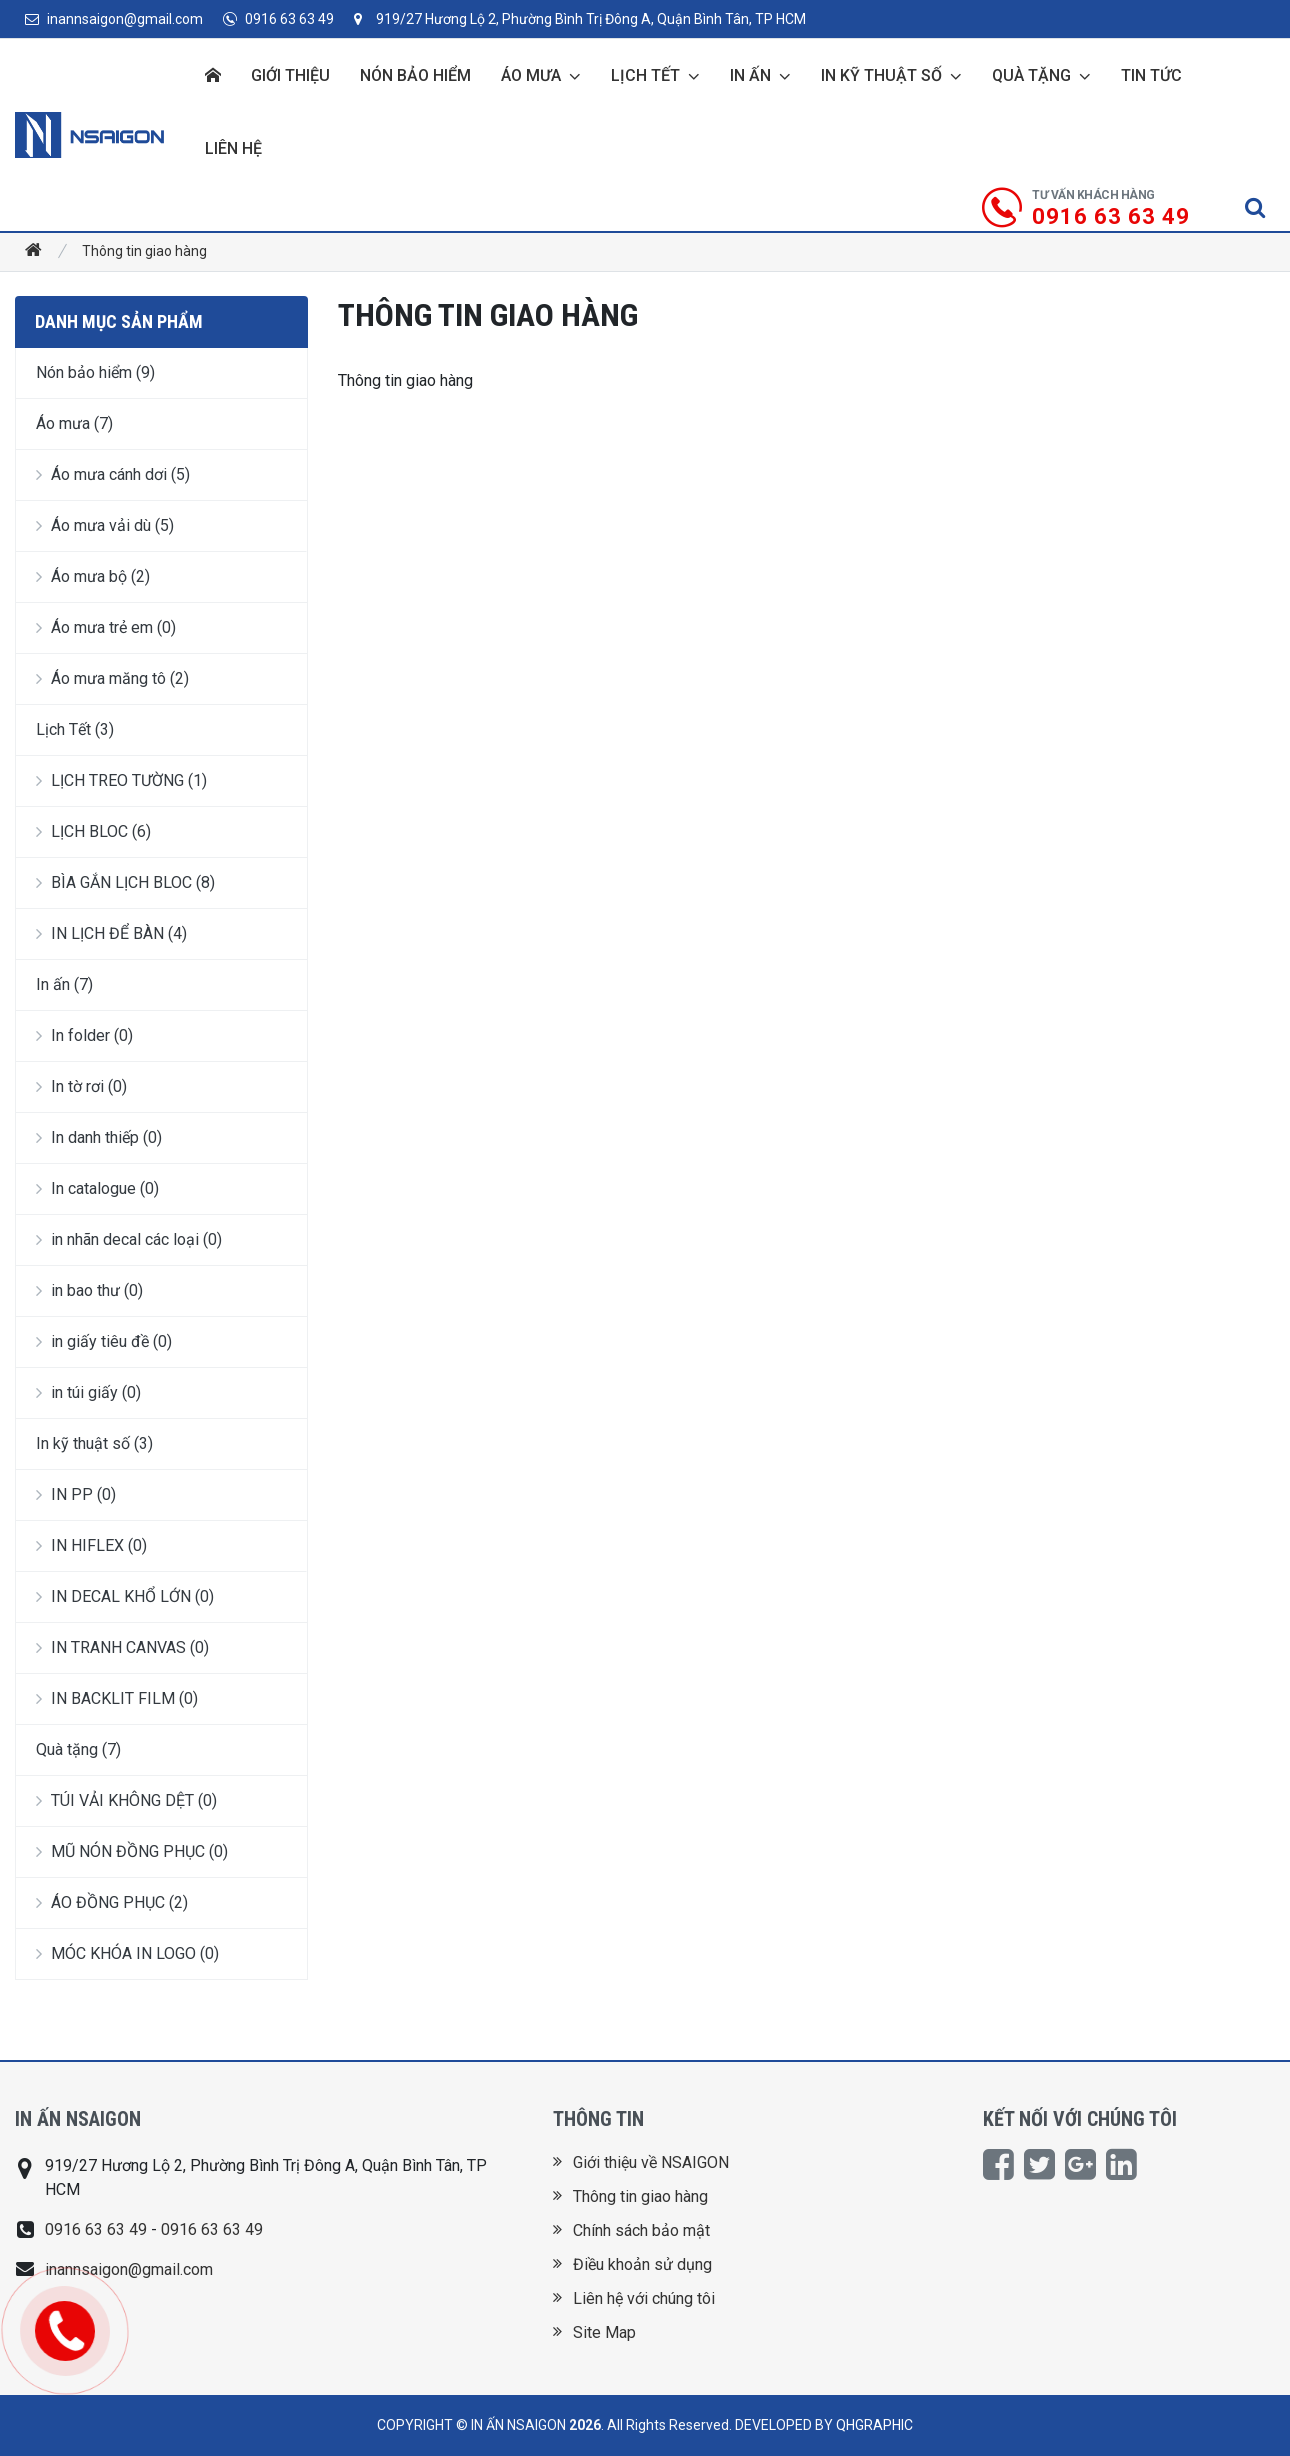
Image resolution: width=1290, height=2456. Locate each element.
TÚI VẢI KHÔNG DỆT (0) (126, 1800)
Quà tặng (1031, 75)
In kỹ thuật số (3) (94, 1443)
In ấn (750, 75)
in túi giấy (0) (88, 1392)
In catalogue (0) (97, 1188)
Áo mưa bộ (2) (93, 576)
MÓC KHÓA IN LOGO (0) (127, 1953)
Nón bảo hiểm (415, 75)
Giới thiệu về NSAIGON (641, 2162)
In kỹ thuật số (881, 75)
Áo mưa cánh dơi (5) (113, 474)
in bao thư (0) (89, 1290)
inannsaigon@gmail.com (114, 19)
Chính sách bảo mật (631, 2230)
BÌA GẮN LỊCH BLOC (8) (125, 882)
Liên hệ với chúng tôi (634, 2298)
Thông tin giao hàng (144, 251)
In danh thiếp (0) (99, 1137)
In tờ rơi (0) (81, 1086)
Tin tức (1151, 75)
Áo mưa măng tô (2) (112, 678)
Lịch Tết (645, 75)
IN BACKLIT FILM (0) (117, 1698)
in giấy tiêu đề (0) (104, 1341)
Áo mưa (531, 75)
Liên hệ (233, 148)
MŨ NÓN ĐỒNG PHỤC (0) (132, 1851)
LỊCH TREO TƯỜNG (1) (121, 780)
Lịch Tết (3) (75, 729)
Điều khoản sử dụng (632, 2264)
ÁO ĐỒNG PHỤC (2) (112, 1902)
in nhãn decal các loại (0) (129, 1239)
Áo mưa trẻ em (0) (106, 627)
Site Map (594, 2332)
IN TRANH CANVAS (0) (122, 1647)
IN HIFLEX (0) (91, 1545)
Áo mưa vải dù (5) (105, 525)
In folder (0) (84, 1035)
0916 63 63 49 (278, 19)
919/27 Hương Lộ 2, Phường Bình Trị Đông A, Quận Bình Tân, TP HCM (580, 19)
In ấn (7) (64, 984)
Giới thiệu (290, 75)
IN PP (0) (76, 1494)
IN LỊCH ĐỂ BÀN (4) (111, 933)
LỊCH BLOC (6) (93, 831)
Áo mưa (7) (74, 423)
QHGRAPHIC (874, 2425)
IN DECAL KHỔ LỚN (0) (125, 1596)
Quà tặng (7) (78, 1749)
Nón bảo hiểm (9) (95, 372)
